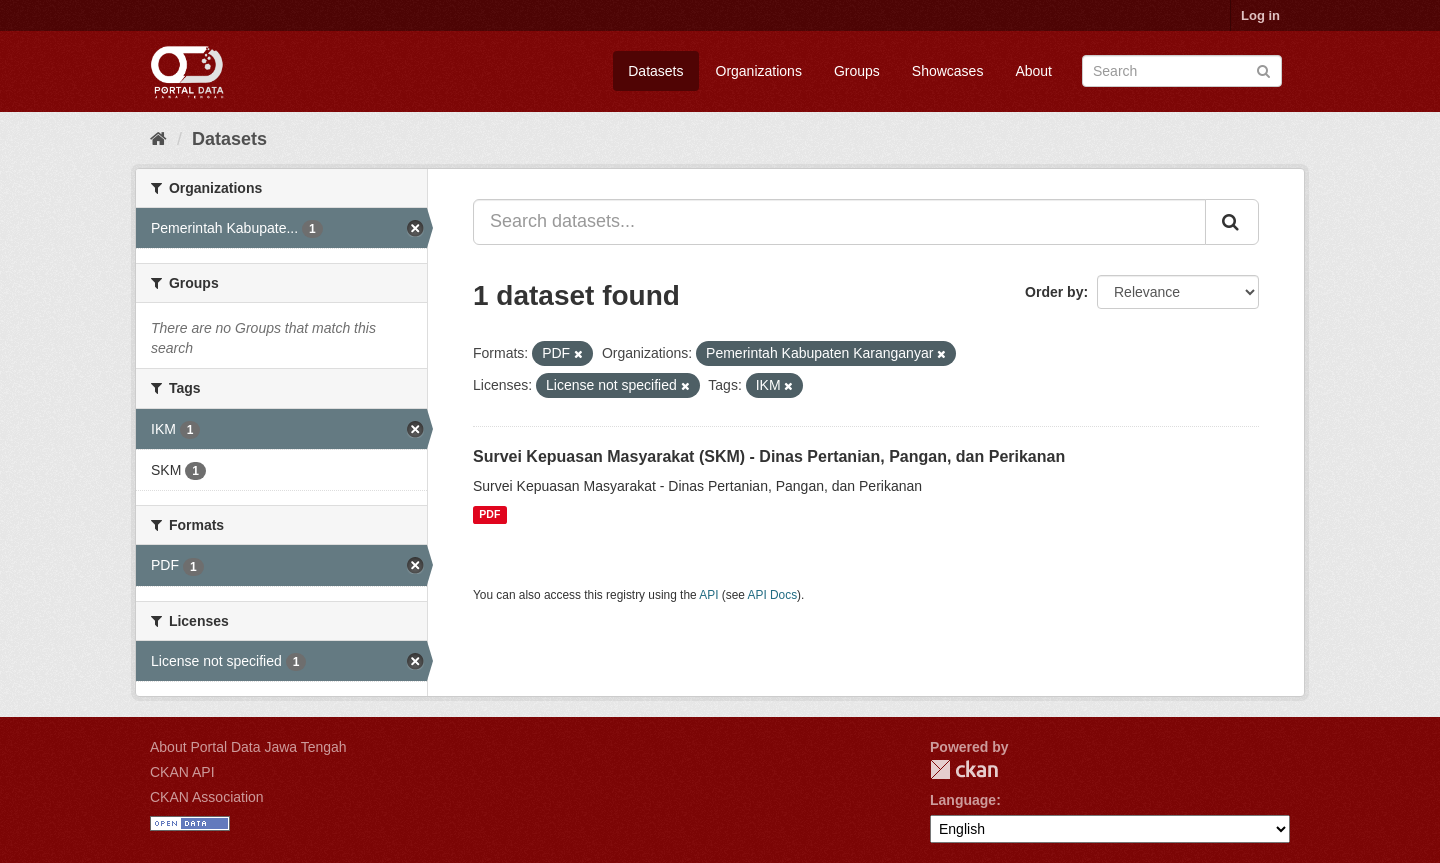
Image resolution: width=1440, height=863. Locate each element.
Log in (1260, 15)
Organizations (759, 71)
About (1033, 71)
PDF (489, 515)
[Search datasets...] (839, 222)
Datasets (655, 71)
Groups (857, 71)
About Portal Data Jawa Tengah (248, 747)
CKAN (964, 769)
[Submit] (1263, 69)
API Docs (773, 595)
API (708, 595)
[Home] (158, 139)
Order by (1054, 292)
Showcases (948, 71)
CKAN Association (207, 797)
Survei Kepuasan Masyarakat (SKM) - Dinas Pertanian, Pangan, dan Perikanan (769, 456)
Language (963, 800)
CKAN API (182, 772)
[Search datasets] (1182, 71)
